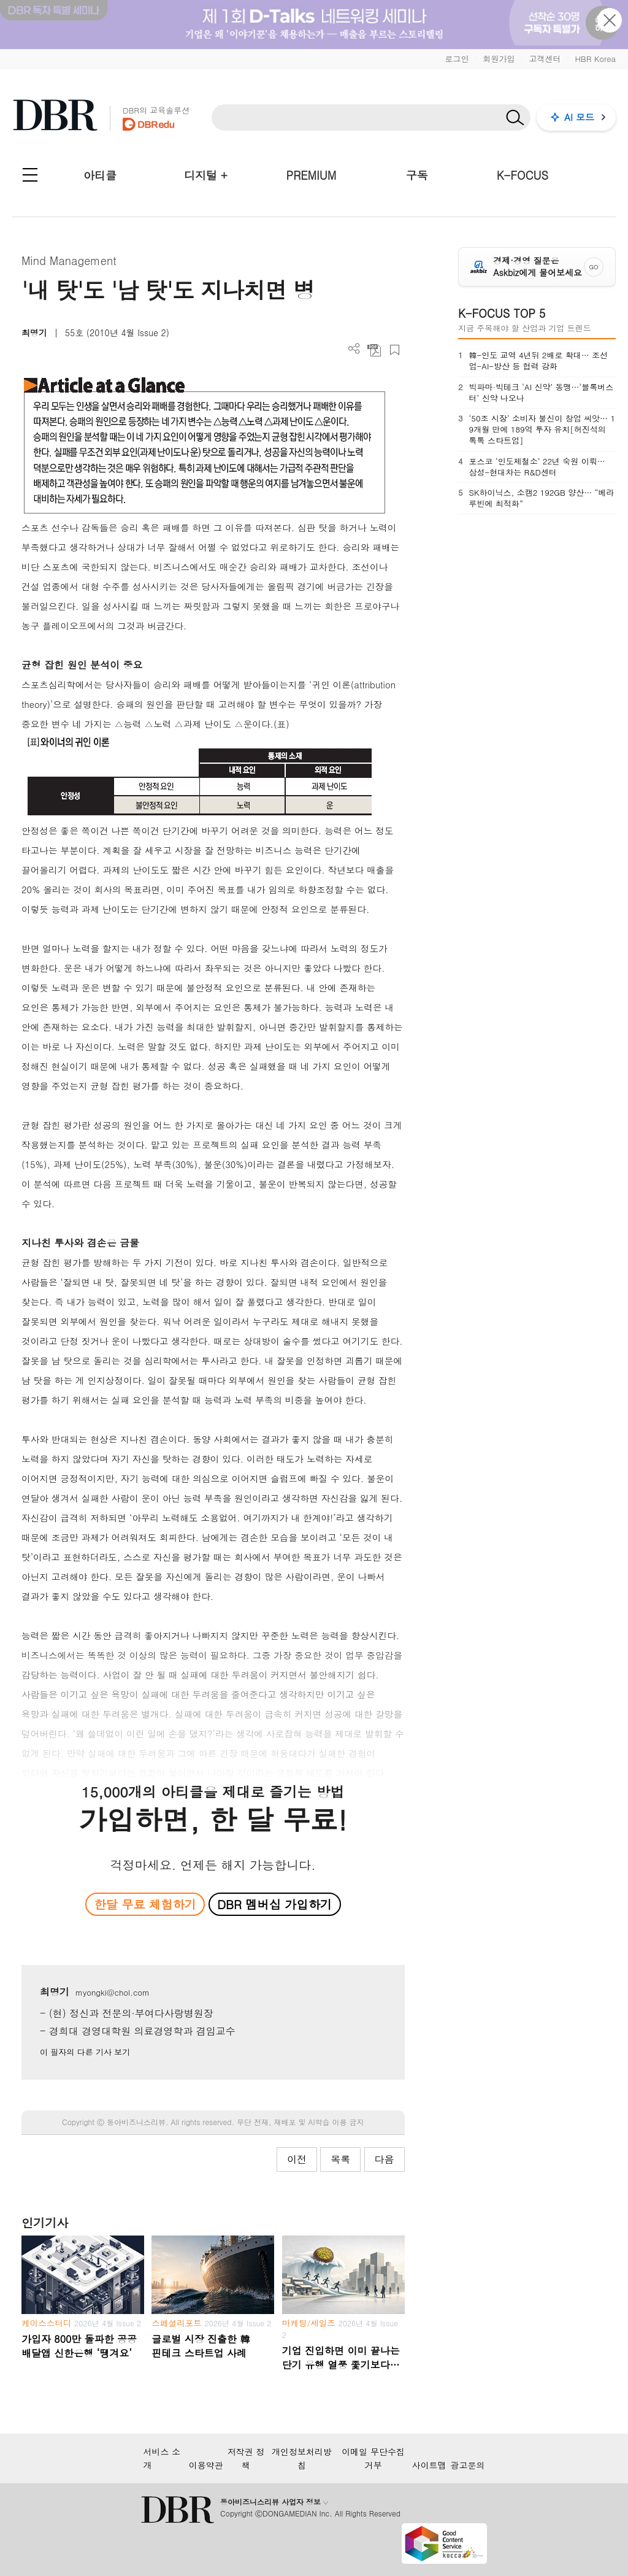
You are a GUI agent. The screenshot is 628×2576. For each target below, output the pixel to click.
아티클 (100, 175)
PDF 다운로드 (374, 350)
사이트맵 (429, 2465)
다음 (384, 2159)
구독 (417, 175)
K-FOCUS (522, 175)
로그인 (457, 58)
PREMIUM (311, 175)
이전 (297, 2159)
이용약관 (206, 2465)
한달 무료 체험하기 (145, 1904)
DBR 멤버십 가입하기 (274, 1904)
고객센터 (545, 58)
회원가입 (499, 58)
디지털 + (206, 175)
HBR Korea (595, 58)
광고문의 (468, 2465)
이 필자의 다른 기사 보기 (85, 2052)
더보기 (354, 349)
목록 (340, 2159)
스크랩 (395, 350)
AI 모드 (579, 116)
